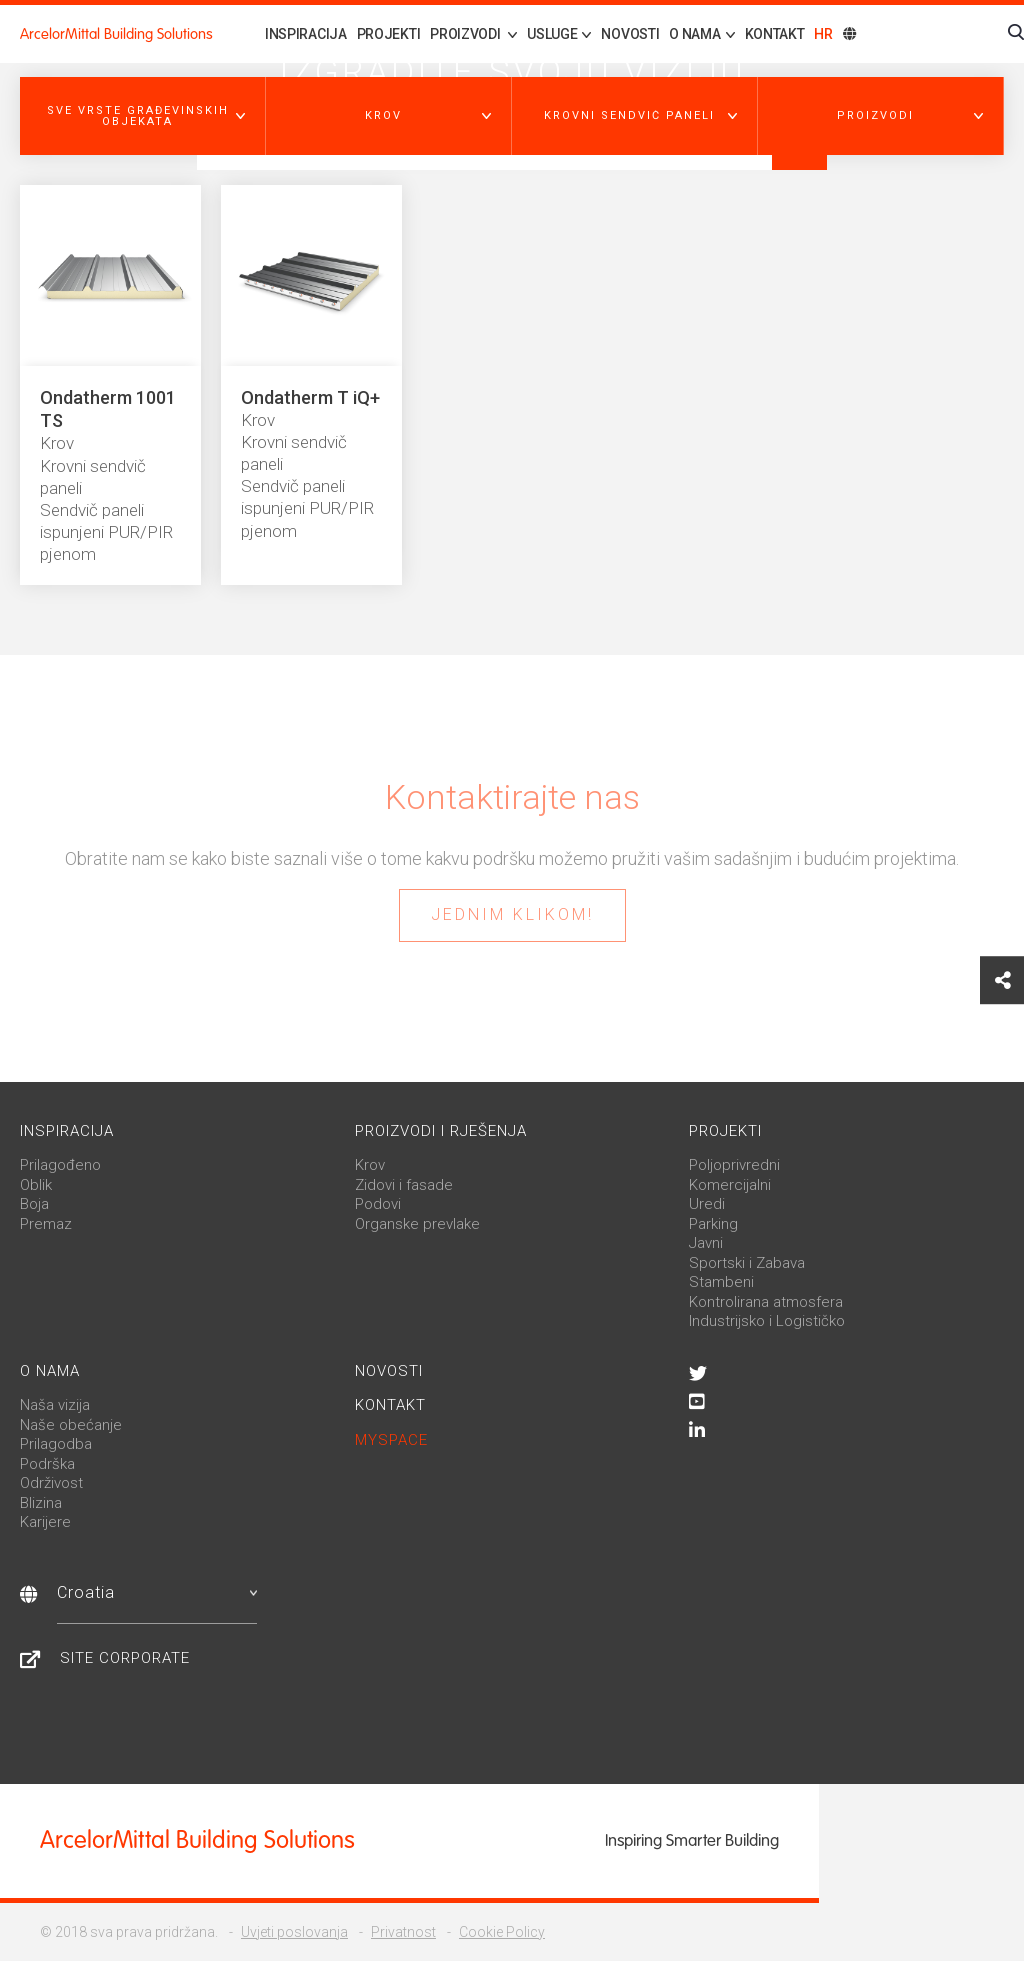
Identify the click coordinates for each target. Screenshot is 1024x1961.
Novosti (630, 34)
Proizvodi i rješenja (441, 1131)
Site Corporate (125, 1658)
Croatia (157, 1592)
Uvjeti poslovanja (294, 1932)
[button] (143, 116)
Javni (706, 1243)
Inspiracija (306, 34)
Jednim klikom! (512, 914)
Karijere (45, 1522)
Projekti (389, 34)
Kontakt (775, 34)
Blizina (41, 1503)
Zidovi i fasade (404, 1185)
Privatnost (403, 1932)
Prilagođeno (60, 1165)
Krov (370, 1165)
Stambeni (721, 1282)
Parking (713, 1224)
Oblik (36, 1185)
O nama (50, 1371)
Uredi (707, 1204)
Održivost (51, 1483)
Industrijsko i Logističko (767, 1321)
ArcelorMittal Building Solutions (116, 34)
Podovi (378, 1204)
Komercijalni (730, 1185)
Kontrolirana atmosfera (766, 1302)
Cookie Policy (502, 1932)
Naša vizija (55, 1405)
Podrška (47, 1464)
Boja (34, 1204)
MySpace (391, 1440)
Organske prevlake (417, 1224)
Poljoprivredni (734, 1165)
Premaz (46, 1224)
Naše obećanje (71, 1425)
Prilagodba (56, 1444)
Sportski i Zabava (747, 1263)
